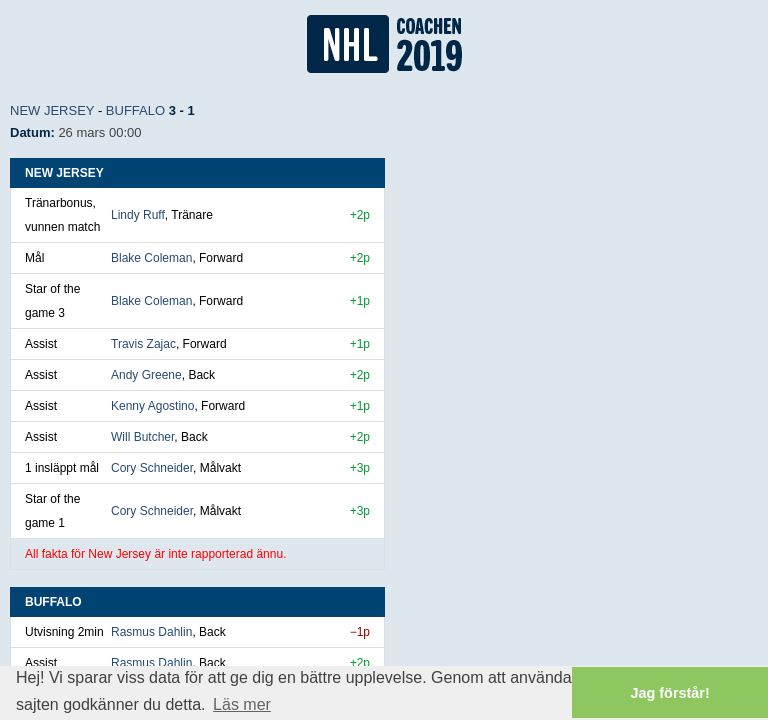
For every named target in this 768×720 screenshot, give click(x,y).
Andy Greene (146, 375)
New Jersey (52, 110)
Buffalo (135, 110)
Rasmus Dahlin (151, 632)
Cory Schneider (152, 468)
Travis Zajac (143, 344)
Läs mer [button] (242, 704)
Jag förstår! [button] (670, 693)
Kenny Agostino (152, 406)
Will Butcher (142, 437)
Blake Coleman (151, 258)
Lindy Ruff (138, 215)
